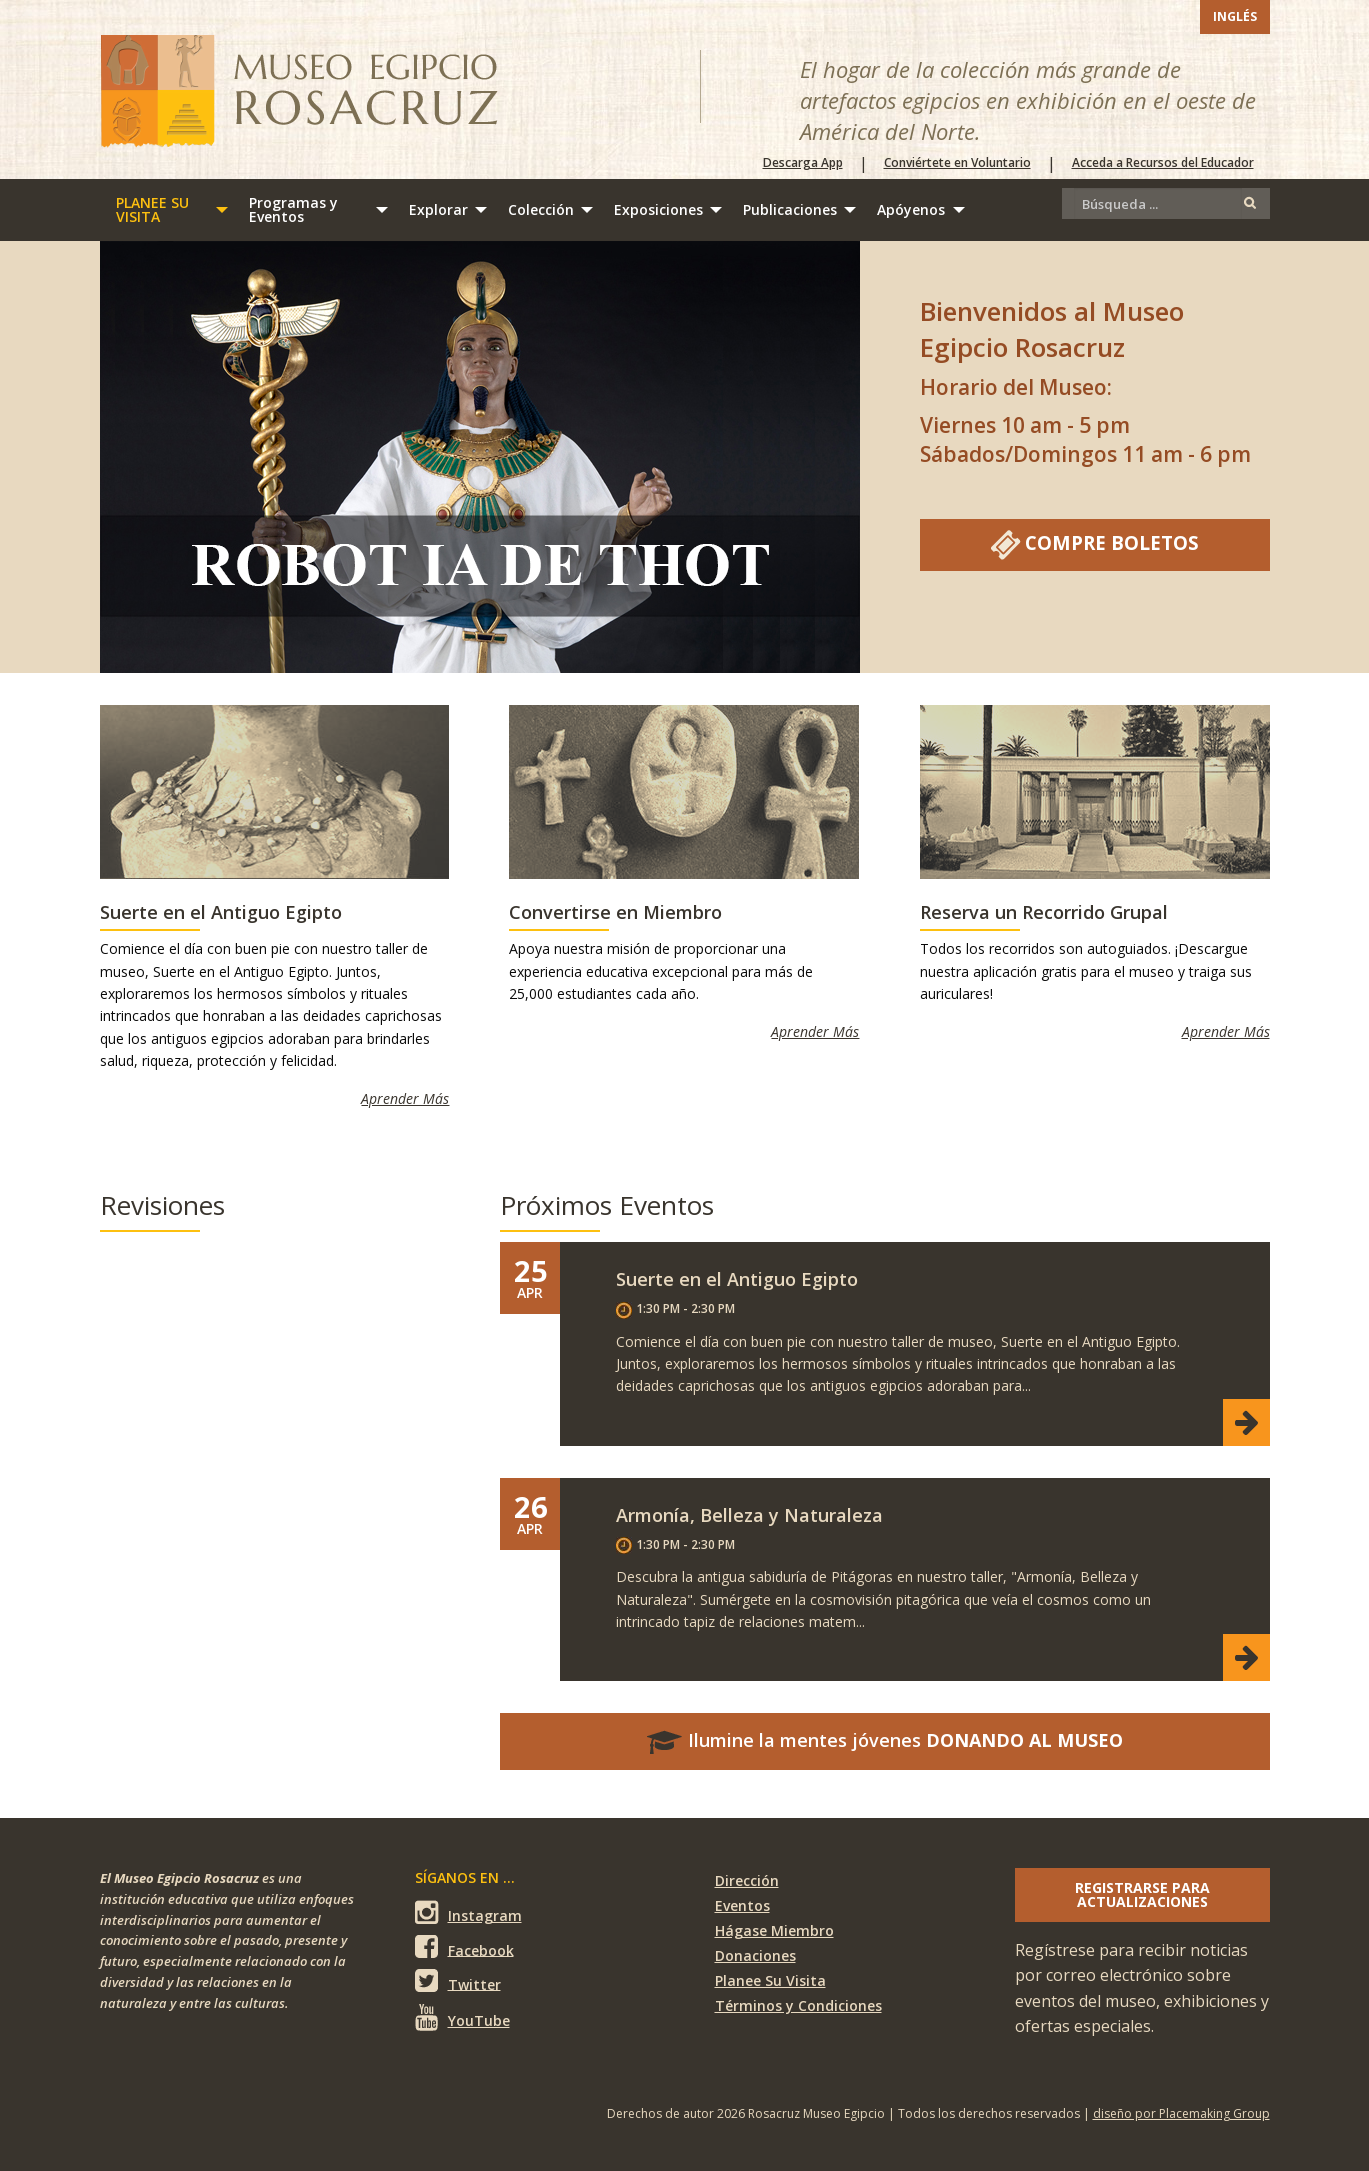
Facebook (464, 1947)
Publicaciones (790, 209)
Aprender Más (405, 1098)
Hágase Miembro (774, 1930)
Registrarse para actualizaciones (1142, 1894)
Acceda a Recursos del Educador (1163, 163)
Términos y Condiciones (798, 2005)
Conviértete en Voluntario (957, 163)
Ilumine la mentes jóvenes (885, 1740)
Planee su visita (152, 209)
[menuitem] (167, 210)
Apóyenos (911, 209)
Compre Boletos (1094, 545)
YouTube (462, 2017)
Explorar (438, 209)
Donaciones (755, 1955)
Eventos (742, 1905)
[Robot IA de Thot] (480, 457)
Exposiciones (658, 209)
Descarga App (803, 163)
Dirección (747, 1880)
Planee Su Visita (770, 1980)
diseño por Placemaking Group (1181, 2113)
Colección (541, 209)
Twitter (458, 1981)
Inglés (1235, 16)
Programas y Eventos (293, 209)
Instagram (468, 1912)
